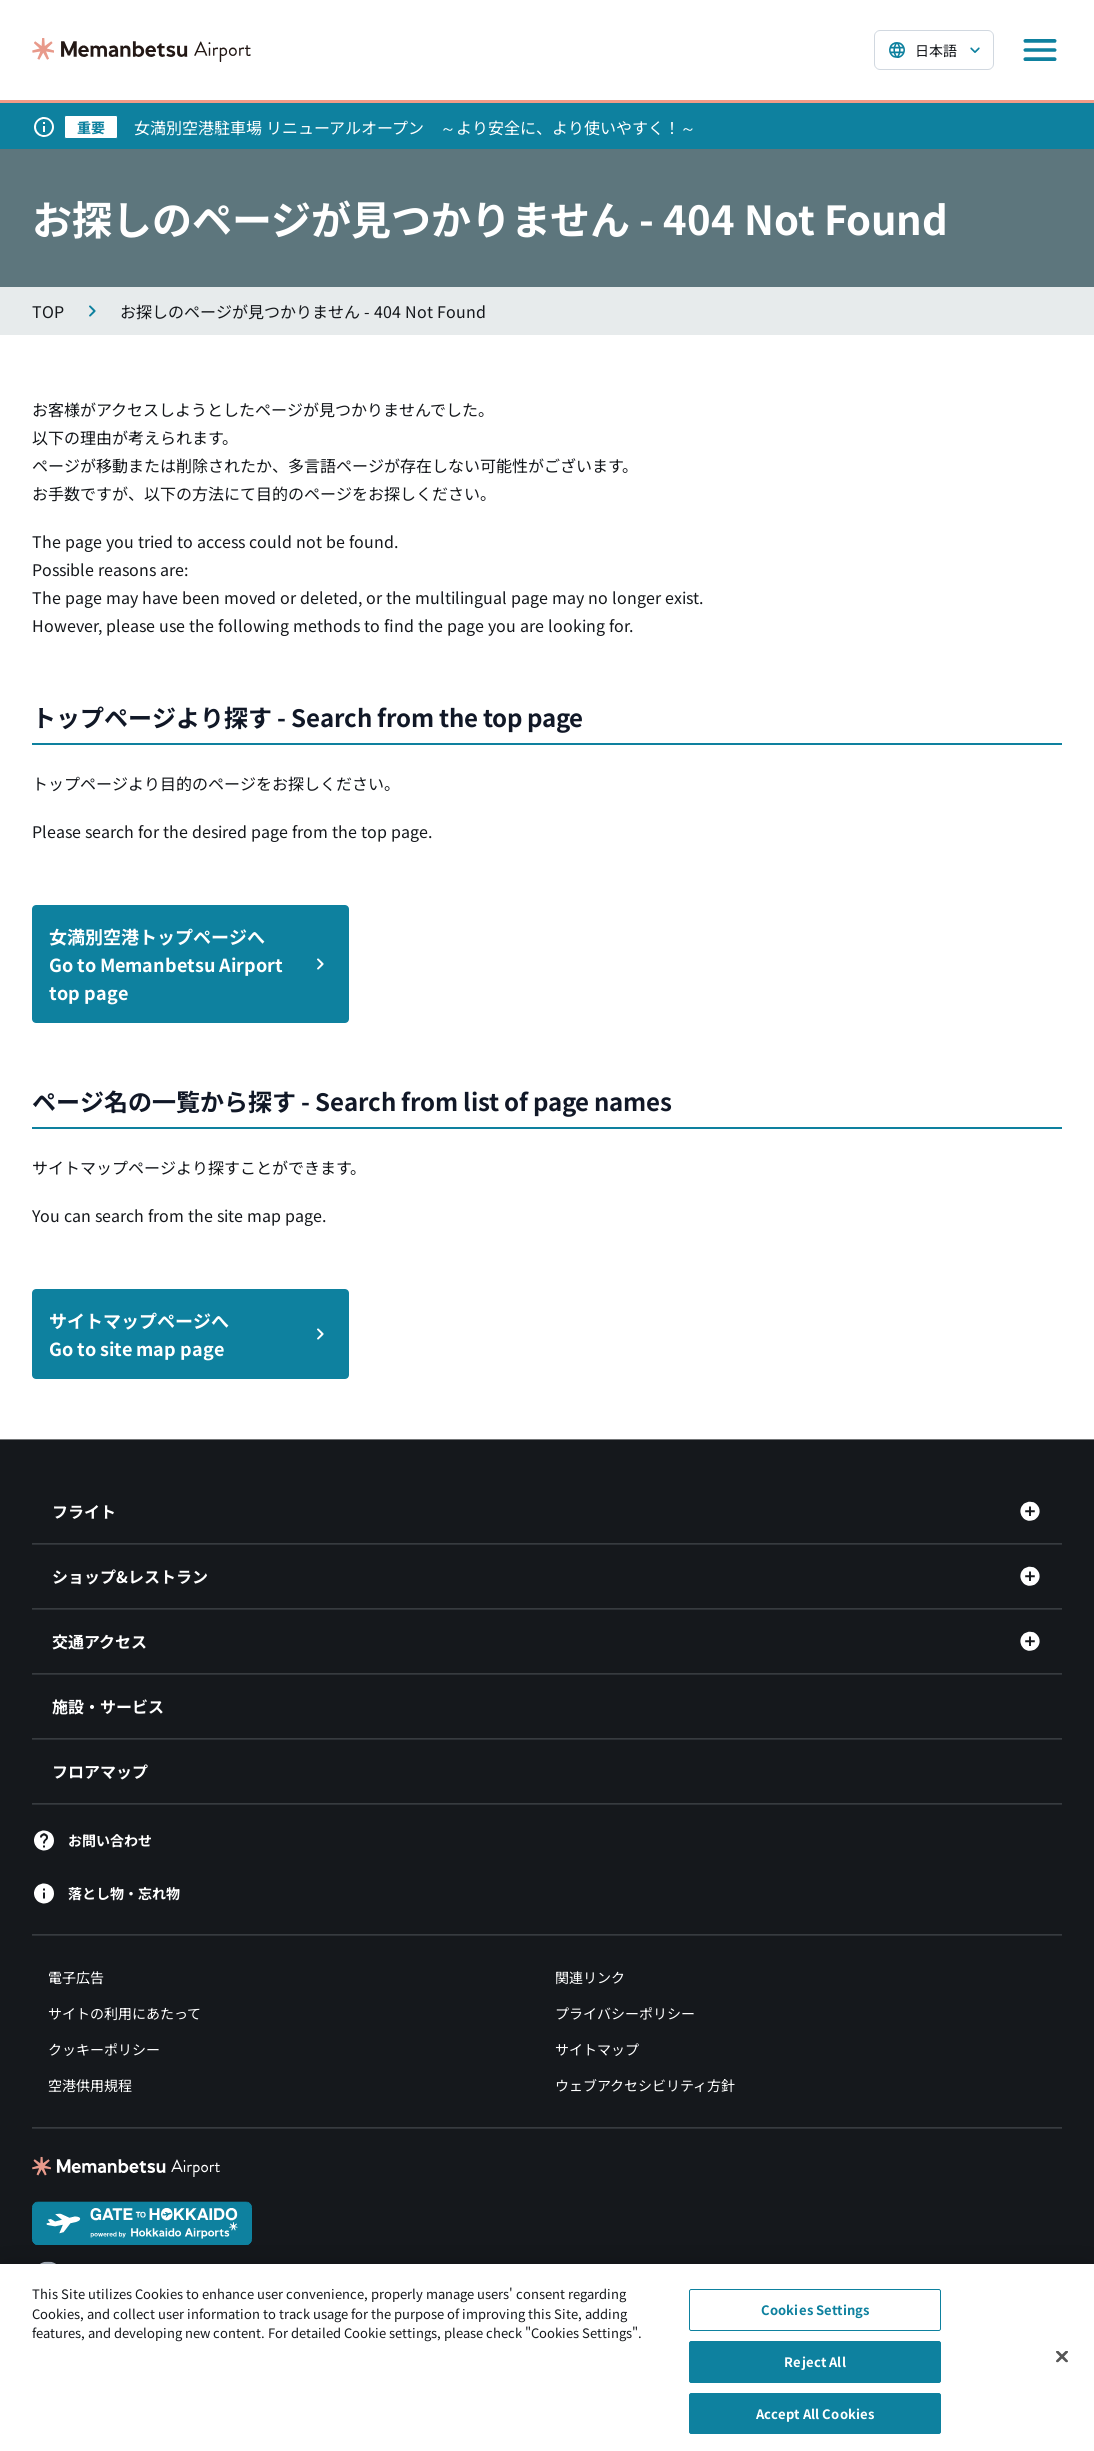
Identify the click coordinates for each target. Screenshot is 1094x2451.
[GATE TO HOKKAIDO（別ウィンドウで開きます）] (142, 2221)
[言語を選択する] (934, 50)
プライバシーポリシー (625, 2013)
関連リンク (590, 1977)
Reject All (814, 2368)
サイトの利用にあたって (124, 2013)
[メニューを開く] (1040, 50)
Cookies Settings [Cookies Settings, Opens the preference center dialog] (815, 2317)
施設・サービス (108, 1706)
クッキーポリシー (104, 2049)
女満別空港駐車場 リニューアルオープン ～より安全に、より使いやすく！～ (415, 127)
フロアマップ (100, 1771)
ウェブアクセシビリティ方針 (645, 2085)
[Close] (1062, 2364)
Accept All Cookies (815, 2420)
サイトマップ (597, 2049)
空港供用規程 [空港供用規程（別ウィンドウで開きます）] (90, 2085)
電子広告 (76, 1977)
